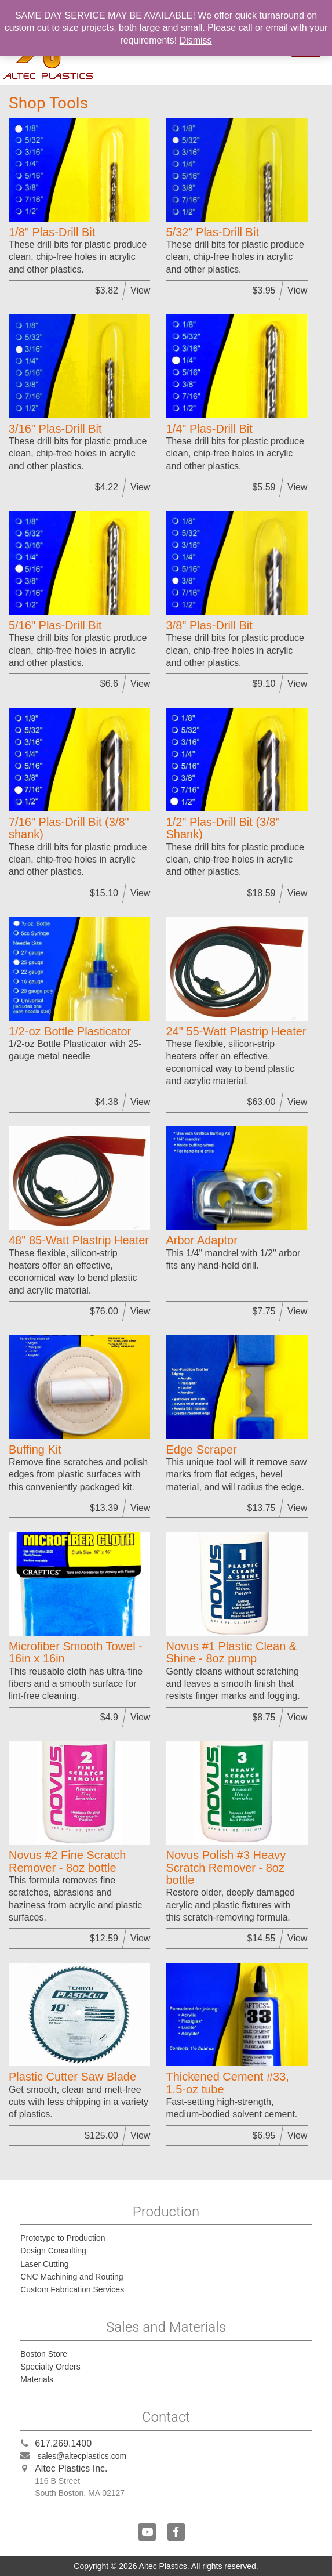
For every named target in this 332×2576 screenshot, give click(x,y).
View (140, 290)
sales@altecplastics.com (82, 2456)
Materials (36, 2379)
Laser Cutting (44, 2264)
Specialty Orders (50, 2366)
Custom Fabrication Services (72, 2289)
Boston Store (43, 2353)
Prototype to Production (62, 2237)
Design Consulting (53, 2250)
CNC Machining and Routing (71, 2276)
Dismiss (196, 40)
